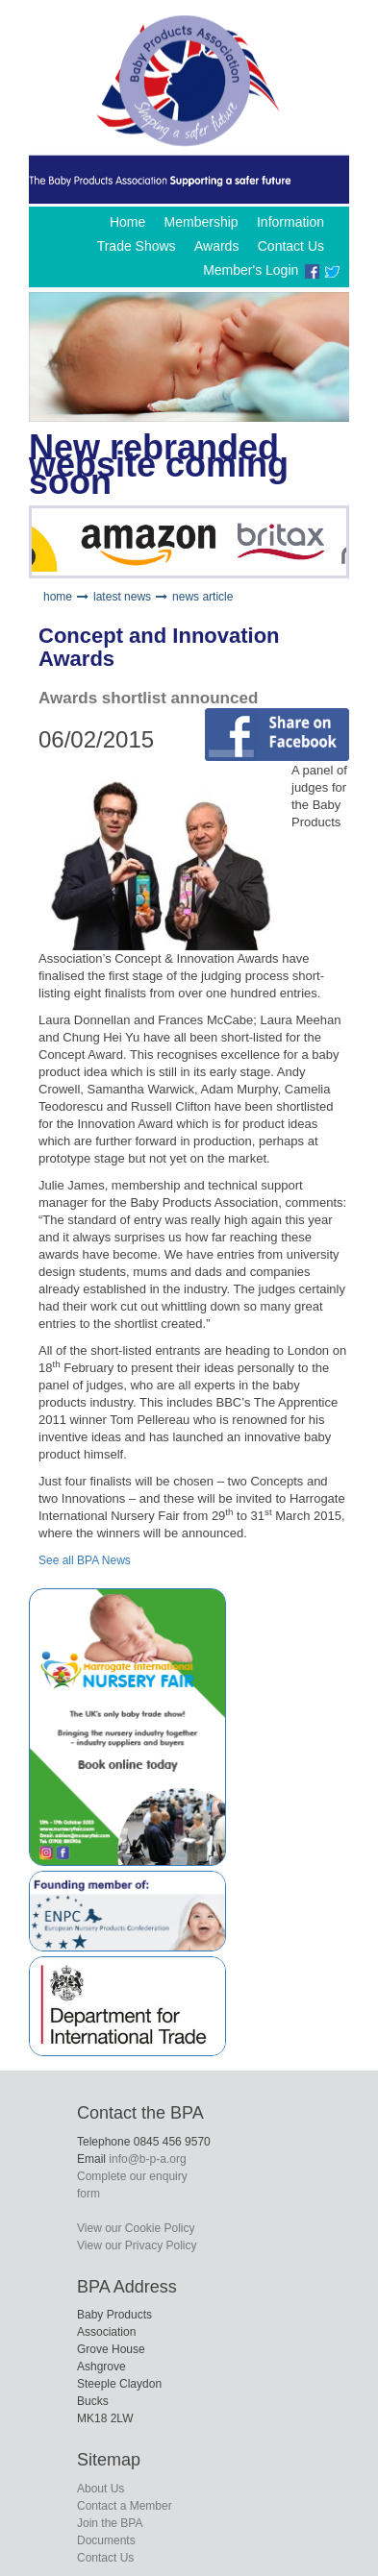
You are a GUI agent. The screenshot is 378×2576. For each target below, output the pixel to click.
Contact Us (291, 246)
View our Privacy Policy (137, 2245)
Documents (106, 2540)
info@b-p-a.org (147, 2159)
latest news (122, 596)
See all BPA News (84, 1560)
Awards (216, 246)
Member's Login (250, 270)
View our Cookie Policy (136, 2228)
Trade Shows (136, 246)
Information (290, 222)
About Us (100, 2488)
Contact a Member (124, 2506)
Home (127, 222)
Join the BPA (109, 2523)
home (57, 596)
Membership (201, 222)
